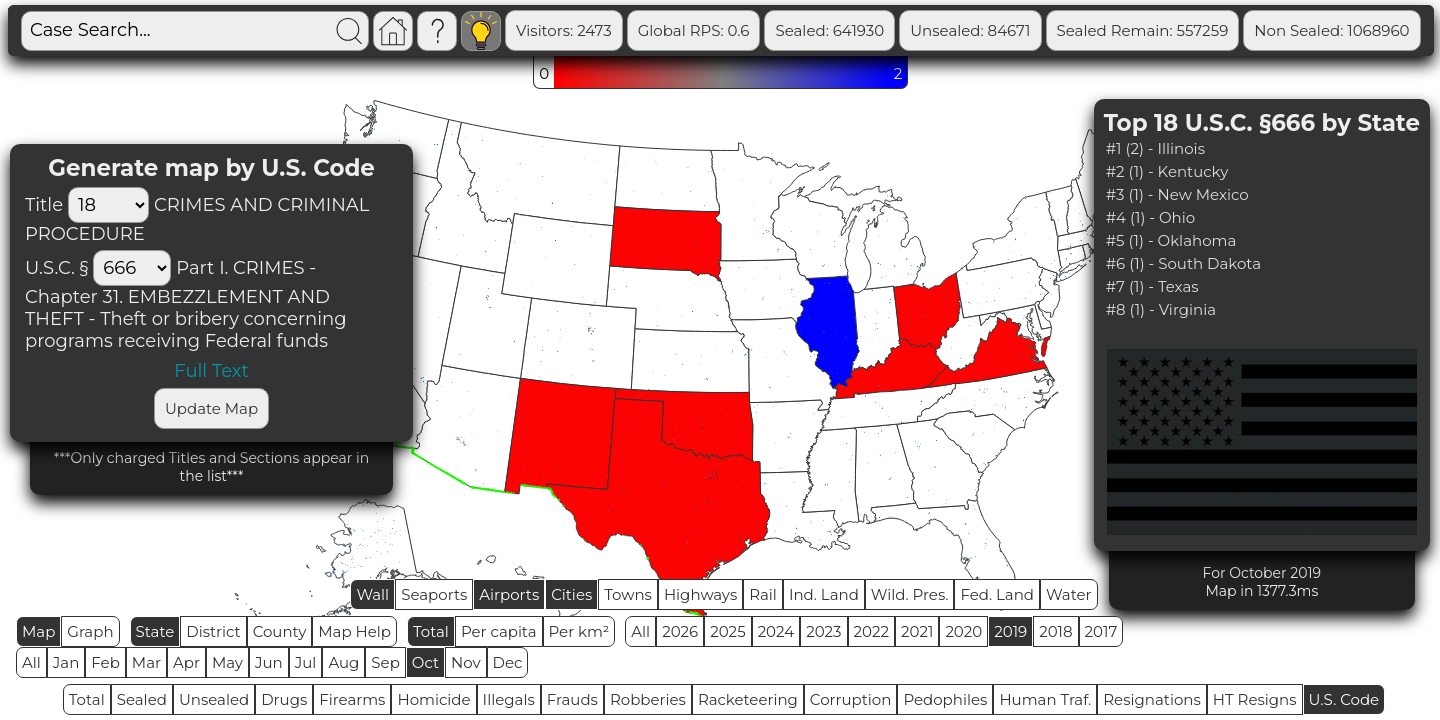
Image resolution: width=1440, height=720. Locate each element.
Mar (146, 662)
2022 (871, 631)
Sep (385, 662)
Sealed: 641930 (829, 30)
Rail (763, 594)
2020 (963, 631)
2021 (917, 631)
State (155, 631)
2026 (680, 631)
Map (38, 631)
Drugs (284, 699)
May (227, 662)
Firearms (352, 699)
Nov (466, 662)
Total (431, 631)
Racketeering (748, 699)
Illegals (509, 699)
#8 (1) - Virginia (1161, 309)
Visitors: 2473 (564, 30)
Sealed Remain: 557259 (1143, 30)
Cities (571, 594)
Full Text (211, 371)
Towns (628, 594)
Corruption (851, 699)
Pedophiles (945, 699)
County (280, 631)
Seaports (434, 594)
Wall (372, 594)
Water (1069, 594)
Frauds (572, 699)
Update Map (211, 408)
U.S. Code (1344, 699)
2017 (1101, 631)
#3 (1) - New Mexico (1177, 194)
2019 (1010, 631)
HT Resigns (1255, 699)
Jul (306, 662)
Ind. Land (824, 594)
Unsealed (214, 699)
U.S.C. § (56, 268)
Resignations (1152, 699)
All (640, 631)
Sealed (142, 699)
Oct (425, 662)
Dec (508, 662)
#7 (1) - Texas (1152, 286)
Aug (343, 662)
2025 (727, 631)
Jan (66, 662)
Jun (269, 662)
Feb (105, 662)
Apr (186, 662)
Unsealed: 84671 (970, 30)
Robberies (648, 699)
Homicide (433, 699)
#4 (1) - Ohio (1150, 217)
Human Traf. (1045, 699)
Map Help (354, 631)
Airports (509, 594)
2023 (823, 631)
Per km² (579, 631)
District (213, 631)
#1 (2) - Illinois (1155, 148)
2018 (1055, 631)
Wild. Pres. (910, 594)
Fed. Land (997, 594)
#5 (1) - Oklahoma (1171, 240)
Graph (90, 631)
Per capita (499, 631)
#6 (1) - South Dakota (1183, 263)
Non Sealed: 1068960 (1331, 30)
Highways (700, 594)
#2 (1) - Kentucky (1167, 171)
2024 (776, 631)
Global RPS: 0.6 (694, 30)
